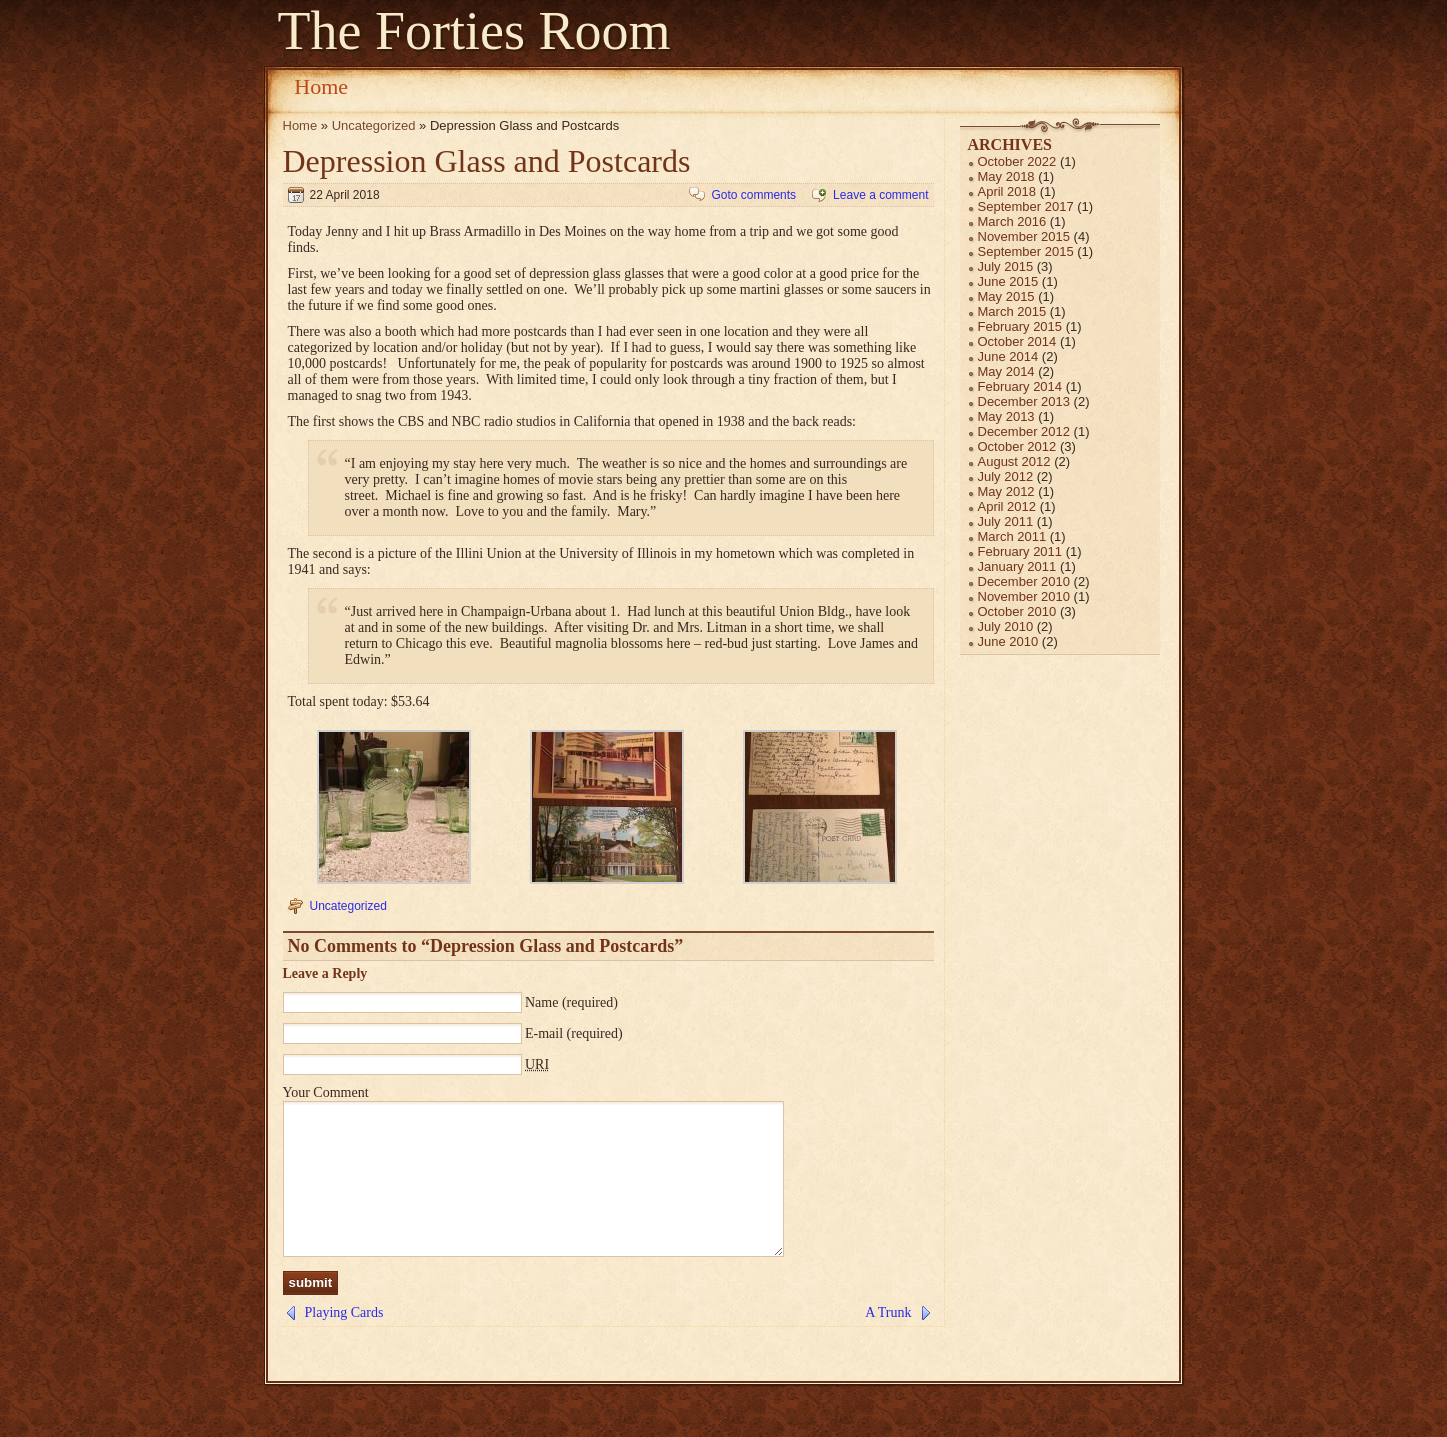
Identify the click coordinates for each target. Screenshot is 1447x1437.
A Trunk (888, 1342)
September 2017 (1026, 206)
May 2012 (1006, 491)
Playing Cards (344, 1342)
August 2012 (1014, 461)
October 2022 (1017, 161)
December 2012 (1024, 431)
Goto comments (753, 195)
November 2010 (1024, 596)
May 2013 (1006, 416)
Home (321, 86)
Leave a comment (880, 195)
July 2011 (1006, 521)
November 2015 (1024, 236)
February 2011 (1020, 551)
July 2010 (1006, 626)
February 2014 (1020, 386)
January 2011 (1017, 566)
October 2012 (1017, 446)
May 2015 (1006, 296)
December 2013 (1024, 401)
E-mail (544, 1033)
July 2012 (1006, 476)
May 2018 (1006, 176)
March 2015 (1012, 311)
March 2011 (1012, 536)
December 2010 (1024, 581)
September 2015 (1026, 251)
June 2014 (1008, 356)
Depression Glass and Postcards (487, 161)
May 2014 (1006, 371)
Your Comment (326, 1092)
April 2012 (1007, 506)
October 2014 (1017, 341)
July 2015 (1006, 266)
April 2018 (1007, 191)
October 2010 (1017, 611)
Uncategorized (374, 125)
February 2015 (1020, 326)
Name (541, 1002)
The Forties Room (474, 31)
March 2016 (1012, 221)
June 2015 (1008, 281)
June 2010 (1008, 641)
